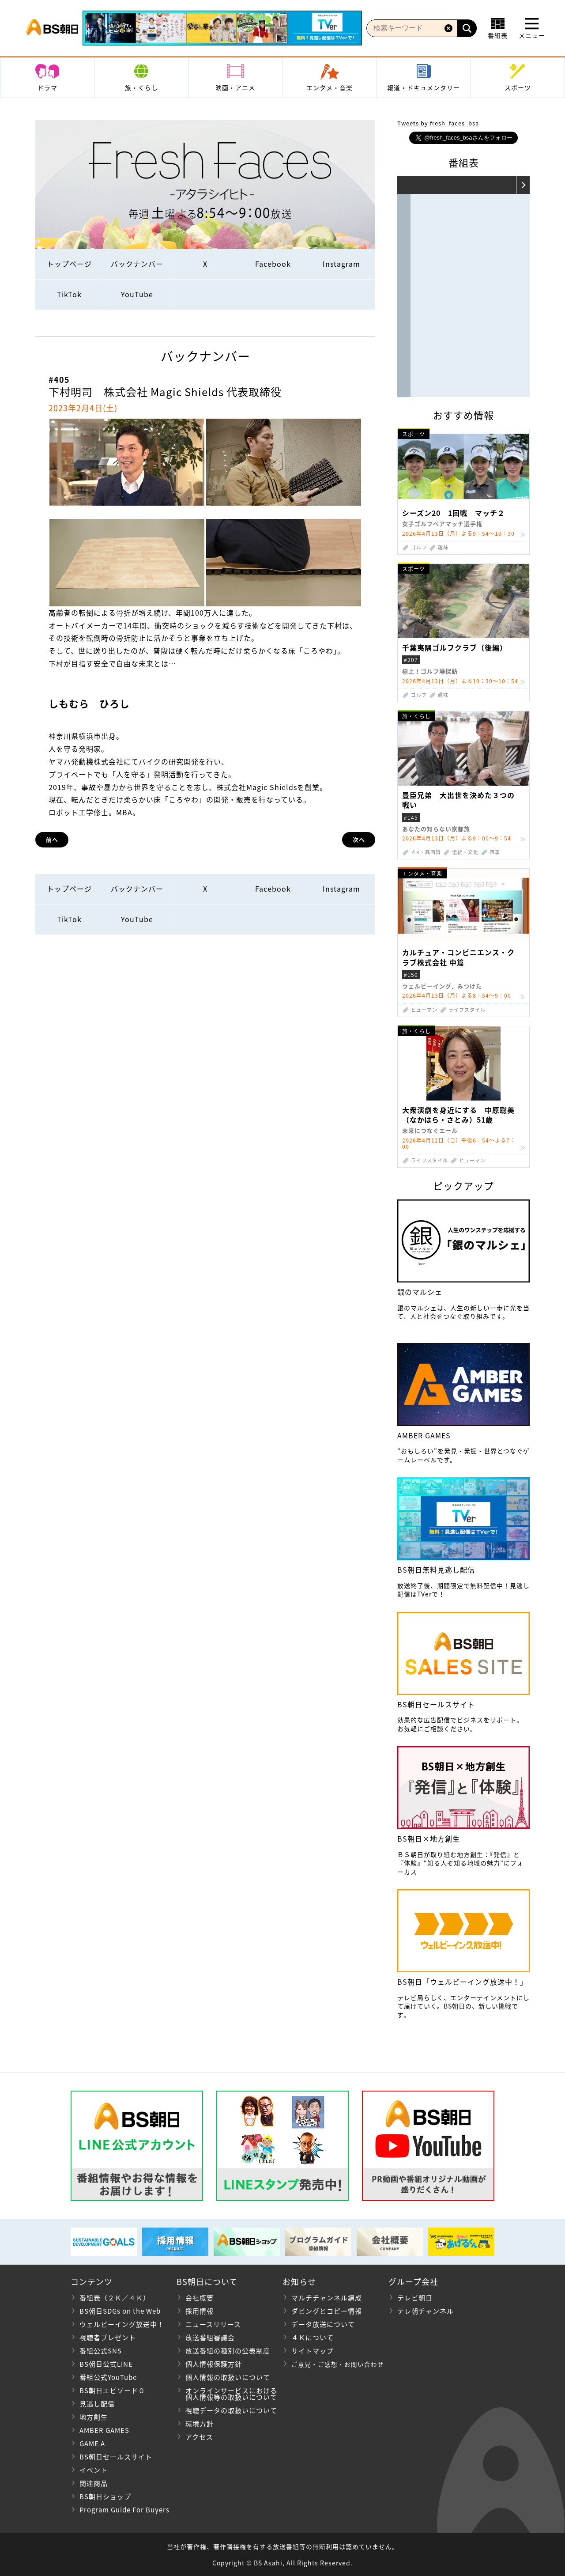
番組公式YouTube (108, 2377)
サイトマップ (312, 2351)
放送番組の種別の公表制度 (227, 2351)
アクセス (199, 2437)
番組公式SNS (100, 2351)
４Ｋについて (312, 2337)
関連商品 (93, 2483)
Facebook (273, 263)
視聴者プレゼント (107, 2337)
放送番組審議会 (210, 2337)
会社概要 (199, 2298)
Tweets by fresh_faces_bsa (438, 123)
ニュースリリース (213, 2324)
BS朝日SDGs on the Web (120, 2311)
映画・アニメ (235, 87)
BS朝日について (207, 2282)
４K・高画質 (426, 852)
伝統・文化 (465, 852)
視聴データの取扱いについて (231, 2410)
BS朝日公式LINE (106, 2364)
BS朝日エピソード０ (112, 2390)
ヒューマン (424, 1009)
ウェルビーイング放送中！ (121, 2324)
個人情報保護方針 (213, 2364)
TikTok (69, 294)
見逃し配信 (97, 2404)
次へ (359, 839)
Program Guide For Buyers (124, 2510)
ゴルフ (419, 547)
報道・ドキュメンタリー (423, 87)
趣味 (443, 547)
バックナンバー (137, 263)
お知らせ (299, 2282)
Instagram (341, 263)
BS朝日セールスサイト (115, 2457)
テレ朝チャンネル (425, 2311)
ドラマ (47, 87)
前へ (52, 839)
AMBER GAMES (104, 2430)
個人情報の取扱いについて (227, 2377)
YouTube (137, 294)
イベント (93, 2470)
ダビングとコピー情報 (326, 2311)
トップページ (69, 263)
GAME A (92, 2443)
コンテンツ (92, 2282)
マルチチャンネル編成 (326, 2298)
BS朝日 (52, 28)
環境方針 (199, 2423)
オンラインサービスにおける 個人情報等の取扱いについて (227, 2394)
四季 (495, 852)
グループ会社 (413, 2282)
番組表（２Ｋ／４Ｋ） (114, 2298)
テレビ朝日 (415, 2298)
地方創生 (93, 2417)
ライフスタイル (467, 1009)
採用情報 (199, 2311)
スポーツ (518, 87)
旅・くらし (141, 87)
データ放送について (323, 2324)
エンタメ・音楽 (329, 87)
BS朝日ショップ (105, 2496)
